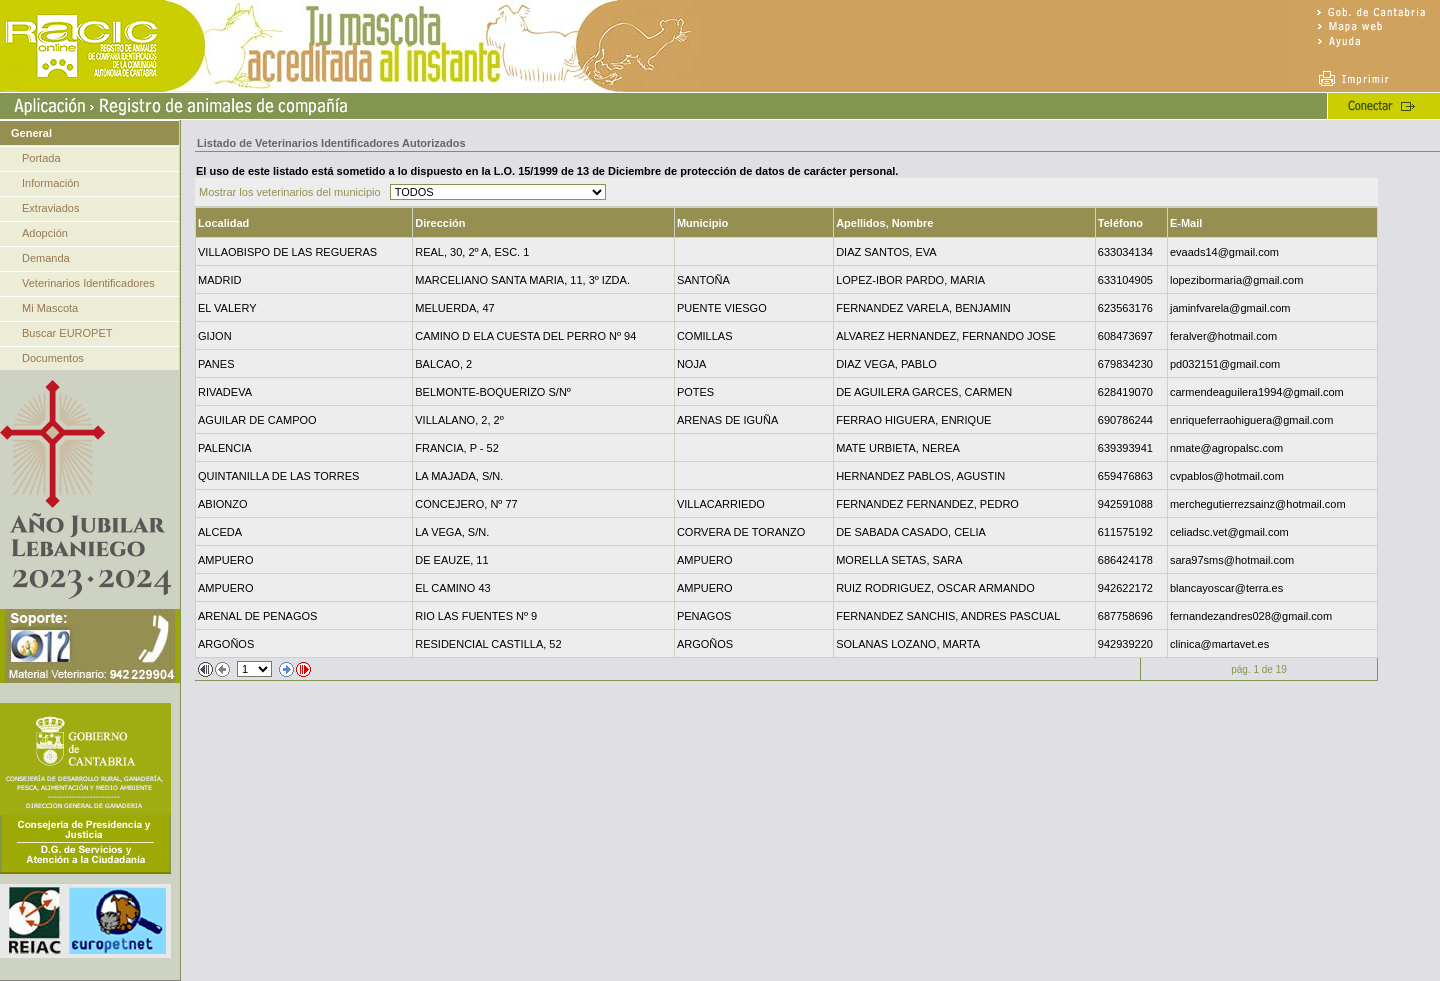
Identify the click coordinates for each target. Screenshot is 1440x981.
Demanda (46, 258)
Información (50, 183)
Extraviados (50, 208)
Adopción (45, 233)
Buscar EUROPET (67, 333)
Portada (41, 158)
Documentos (53, 358)
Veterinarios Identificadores (88, 283)
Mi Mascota (50, 308)
